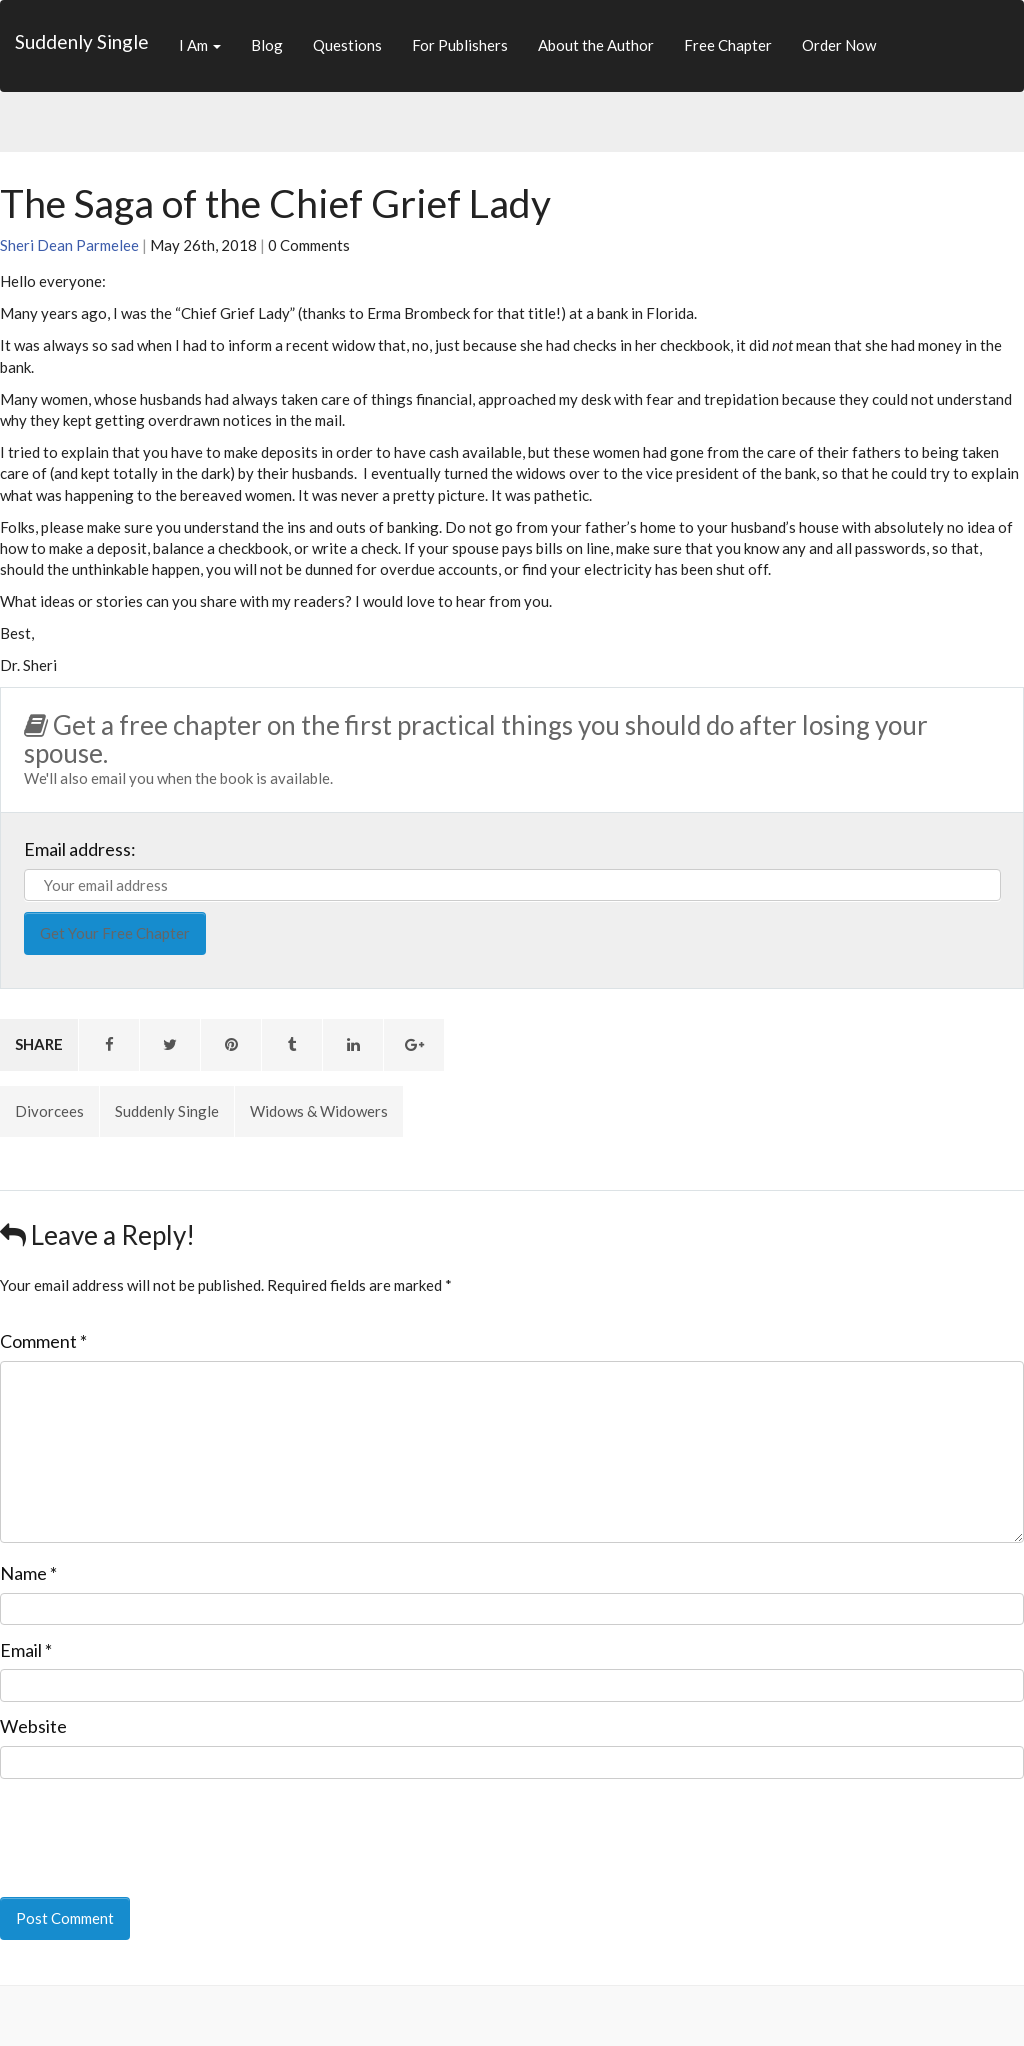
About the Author (596, 45)
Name (28, 1573)
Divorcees (49, 1111)
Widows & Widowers (319, 1111)
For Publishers (460, 45)
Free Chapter (728, 45)
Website (33, 1726)
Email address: (80, 849)
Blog (267, 45)
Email (26, 1650)
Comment (43, 1341)
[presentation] (137, 1824)
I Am (200, 45)
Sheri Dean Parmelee (69, 245)
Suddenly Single (82, 41)
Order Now (839, 45)
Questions (347, 45)
